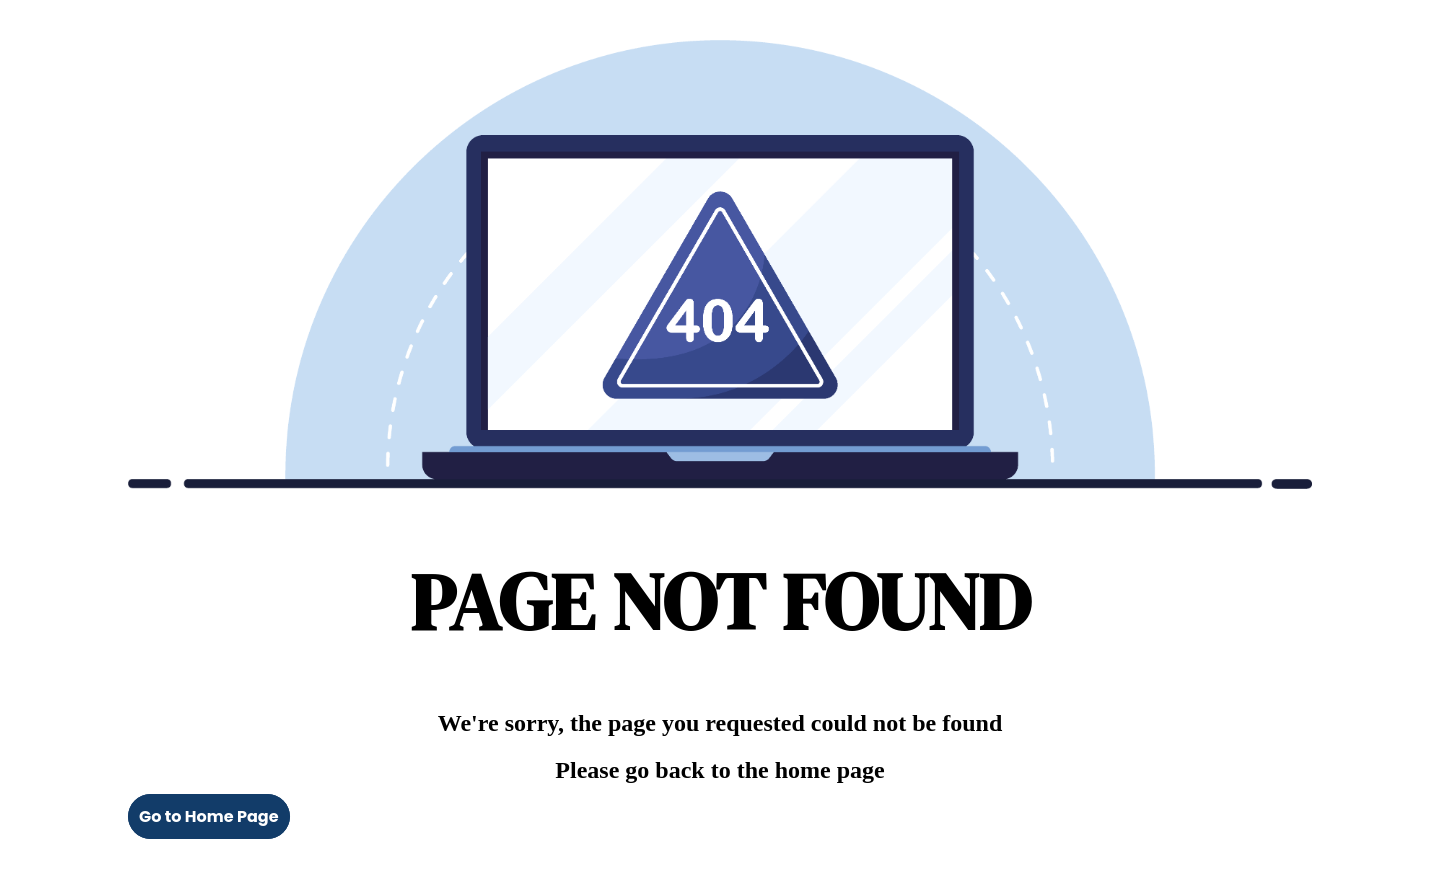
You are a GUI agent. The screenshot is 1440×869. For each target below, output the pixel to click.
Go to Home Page (209, 816)
